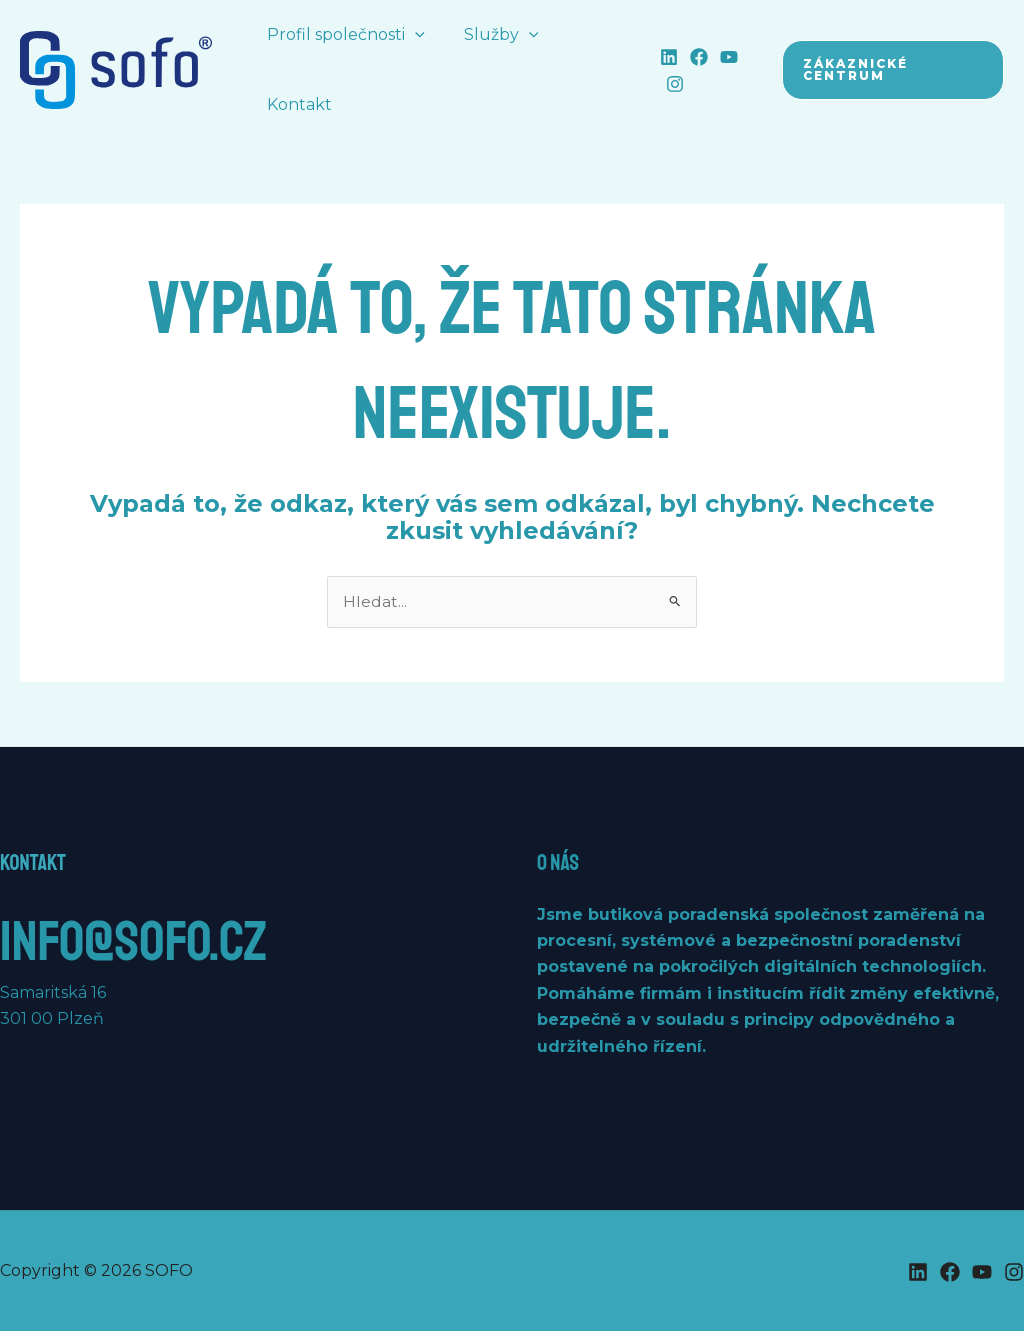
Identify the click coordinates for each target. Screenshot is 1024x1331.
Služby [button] (491, 35)
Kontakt (296, 104)
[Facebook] (690, 57)
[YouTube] (720, 57)
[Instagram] (666, 84)
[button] (412, 35)
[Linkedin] (660, 57)
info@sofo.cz (143, 940)
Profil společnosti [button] (343, 35)
